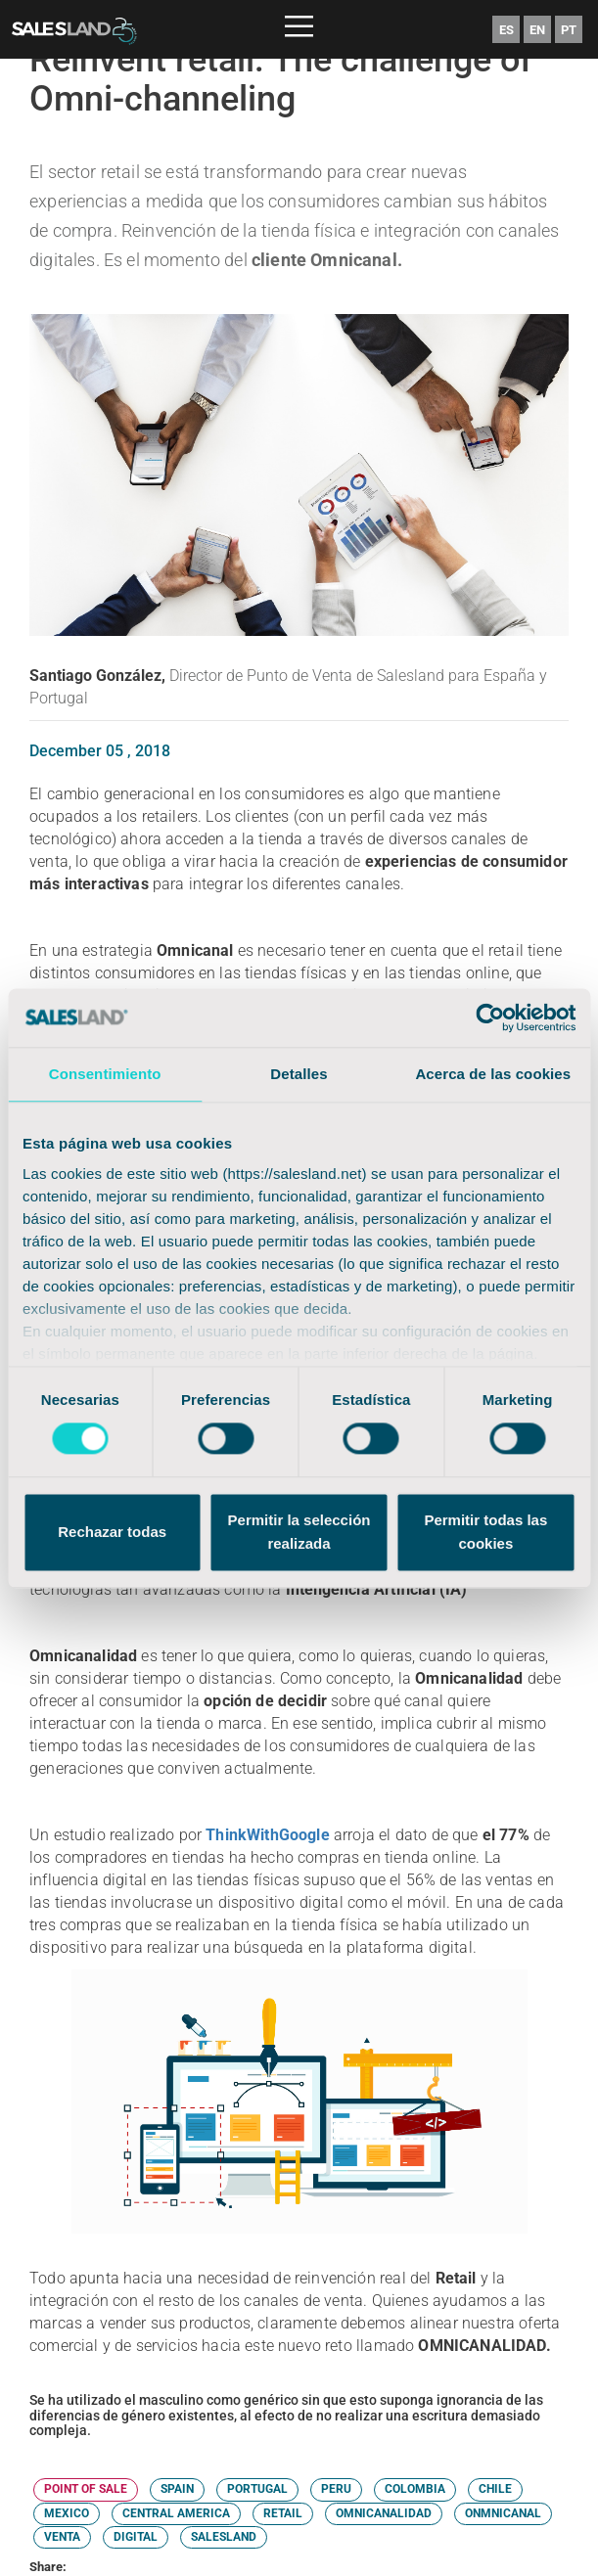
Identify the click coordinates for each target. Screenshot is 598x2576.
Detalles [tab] (298, 1073)
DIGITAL (136, 2537)
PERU (336, 2489)
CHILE (495, 2489)
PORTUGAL (257, 2489)
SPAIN (177, 2489)
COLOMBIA (415, 2489)
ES (506, 30)
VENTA (62, 2537)
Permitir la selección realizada (299, 1532)
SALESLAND (223, 2537)
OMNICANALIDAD (384, 2513)
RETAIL (282, 2513)
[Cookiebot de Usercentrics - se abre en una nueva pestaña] (489, 1017)
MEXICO (66, 2513)
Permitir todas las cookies (485, 1532)
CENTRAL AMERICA (176, 2513)
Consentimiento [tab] (105, 1073)
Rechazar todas (112, 1531)
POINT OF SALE (85, 2489)
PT (568, 30)
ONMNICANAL (503, 2513)
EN (537, 30)
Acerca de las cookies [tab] (493, 1073)
